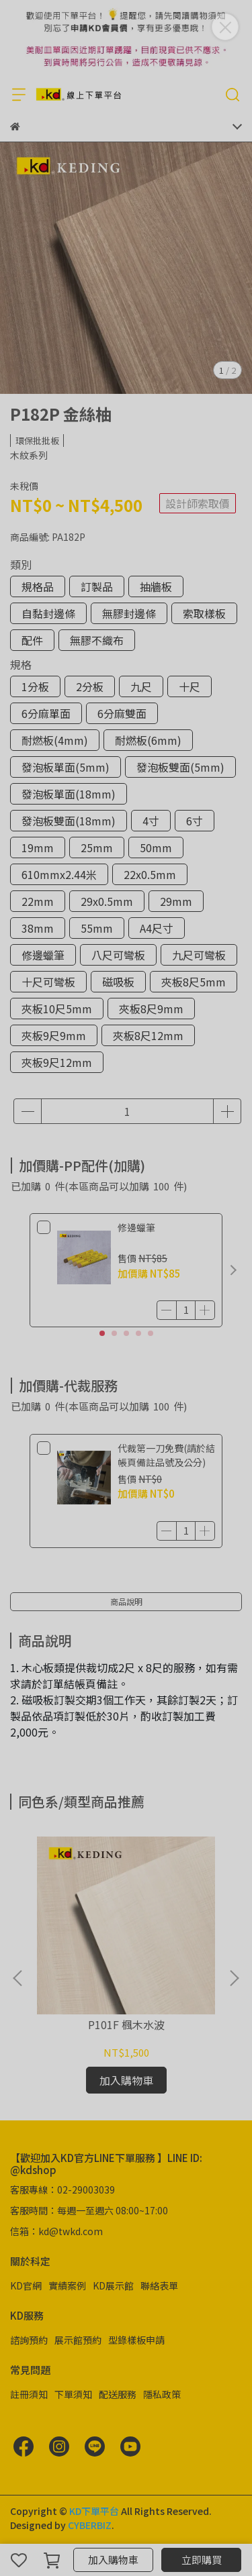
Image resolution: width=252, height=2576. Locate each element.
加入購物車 (113, 2560)
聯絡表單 (159, 2285)
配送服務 (117, 2394)
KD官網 (26, 2285)
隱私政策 (162, 2394)
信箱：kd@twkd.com (56, 2231)
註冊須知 (29, 2394)
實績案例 (67, 2285)
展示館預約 (77, 2340)
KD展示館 (113, 2285)
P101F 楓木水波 (126, 2024)
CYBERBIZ (90, 2525)
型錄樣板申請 (136, 2340)
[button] (233, 1270)
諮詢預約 (29, 2340)
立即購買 (201, 2560)
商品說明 (126, 1601)
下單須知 (73, 2394)
